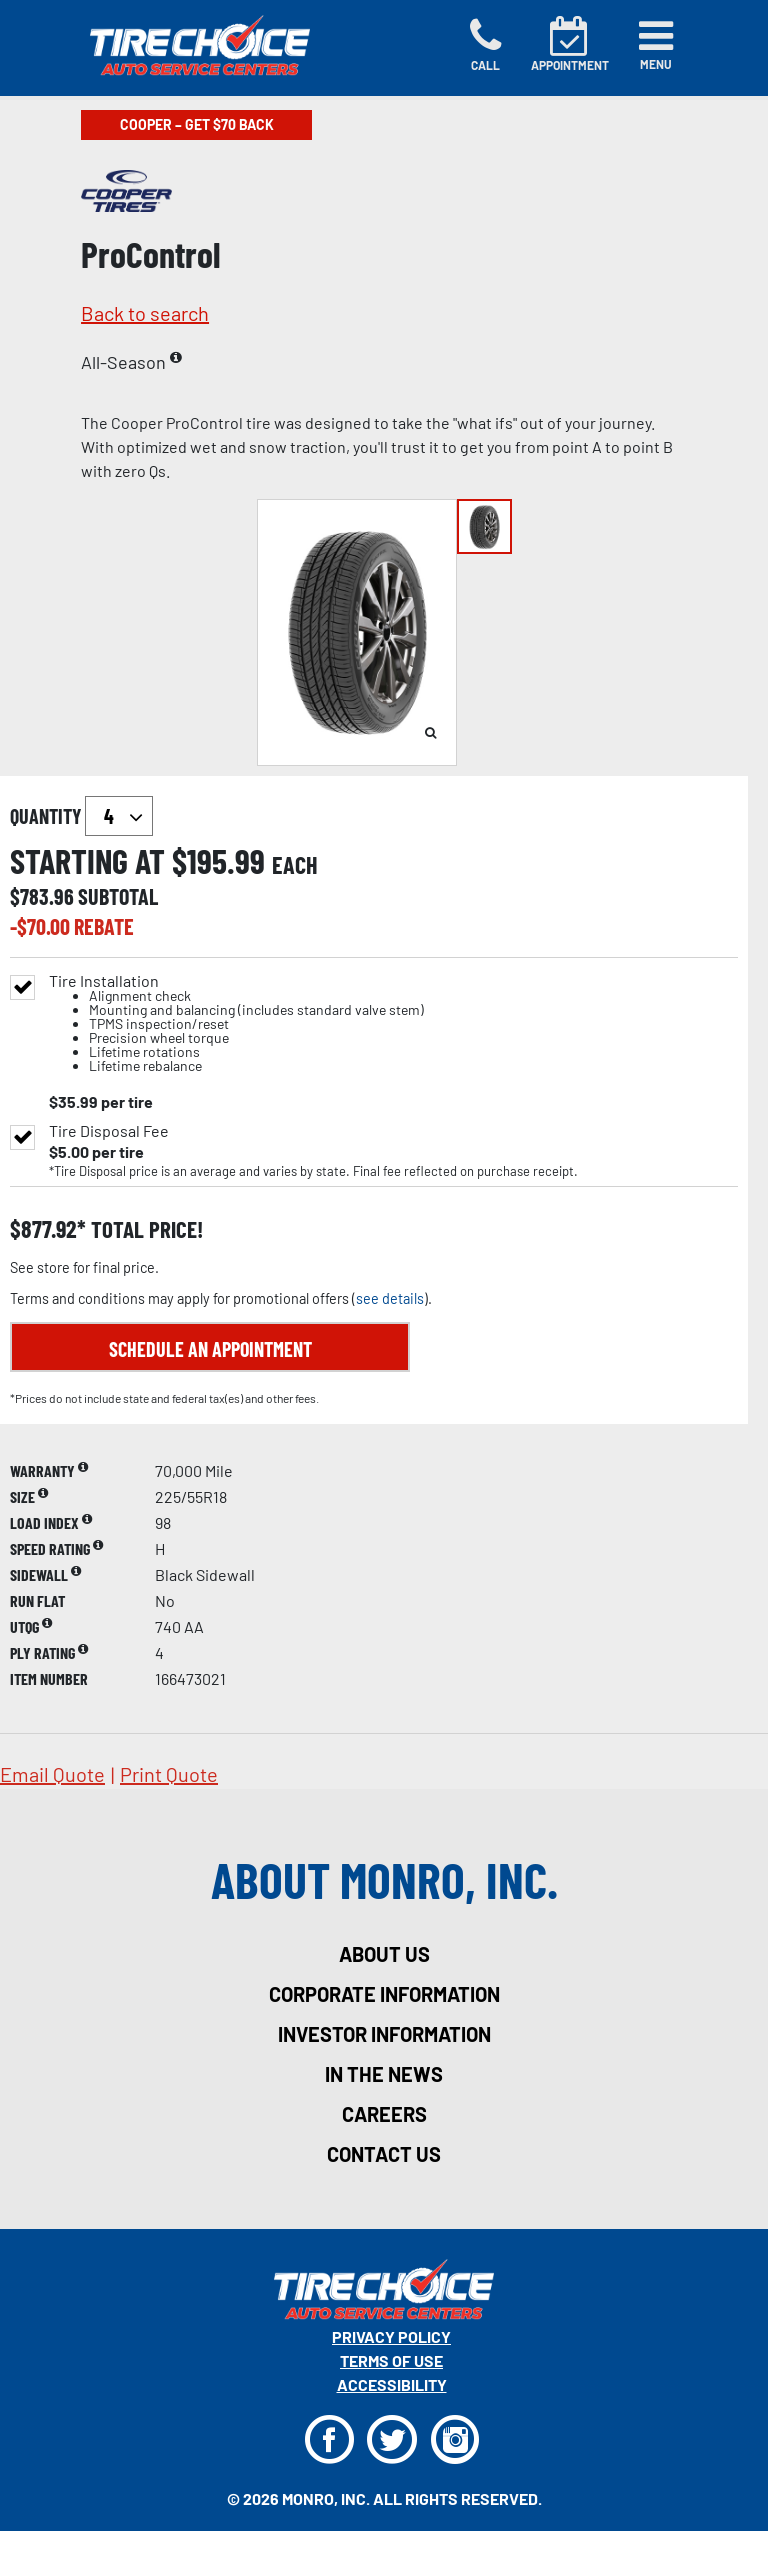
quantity (81, 816)
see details (390, 1298)
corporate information (384, 1994)
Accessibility (392, 2384)
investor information (384, 2034)
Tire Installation (236, 1023)
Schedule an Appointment (210, 1349)
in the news (384, 2074)
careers (384, 2114)
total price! (144, 1229)
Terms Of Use (391, 2360)
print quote (169, 1774)
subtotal (118, 896)
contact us (384, 2154)
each (295, 865)
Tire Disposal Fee (109, 1131)
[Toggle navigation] (656, 45)
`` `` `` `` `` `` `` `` (119, 816)
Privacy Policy (391, 2336)
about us (384, 1954)
